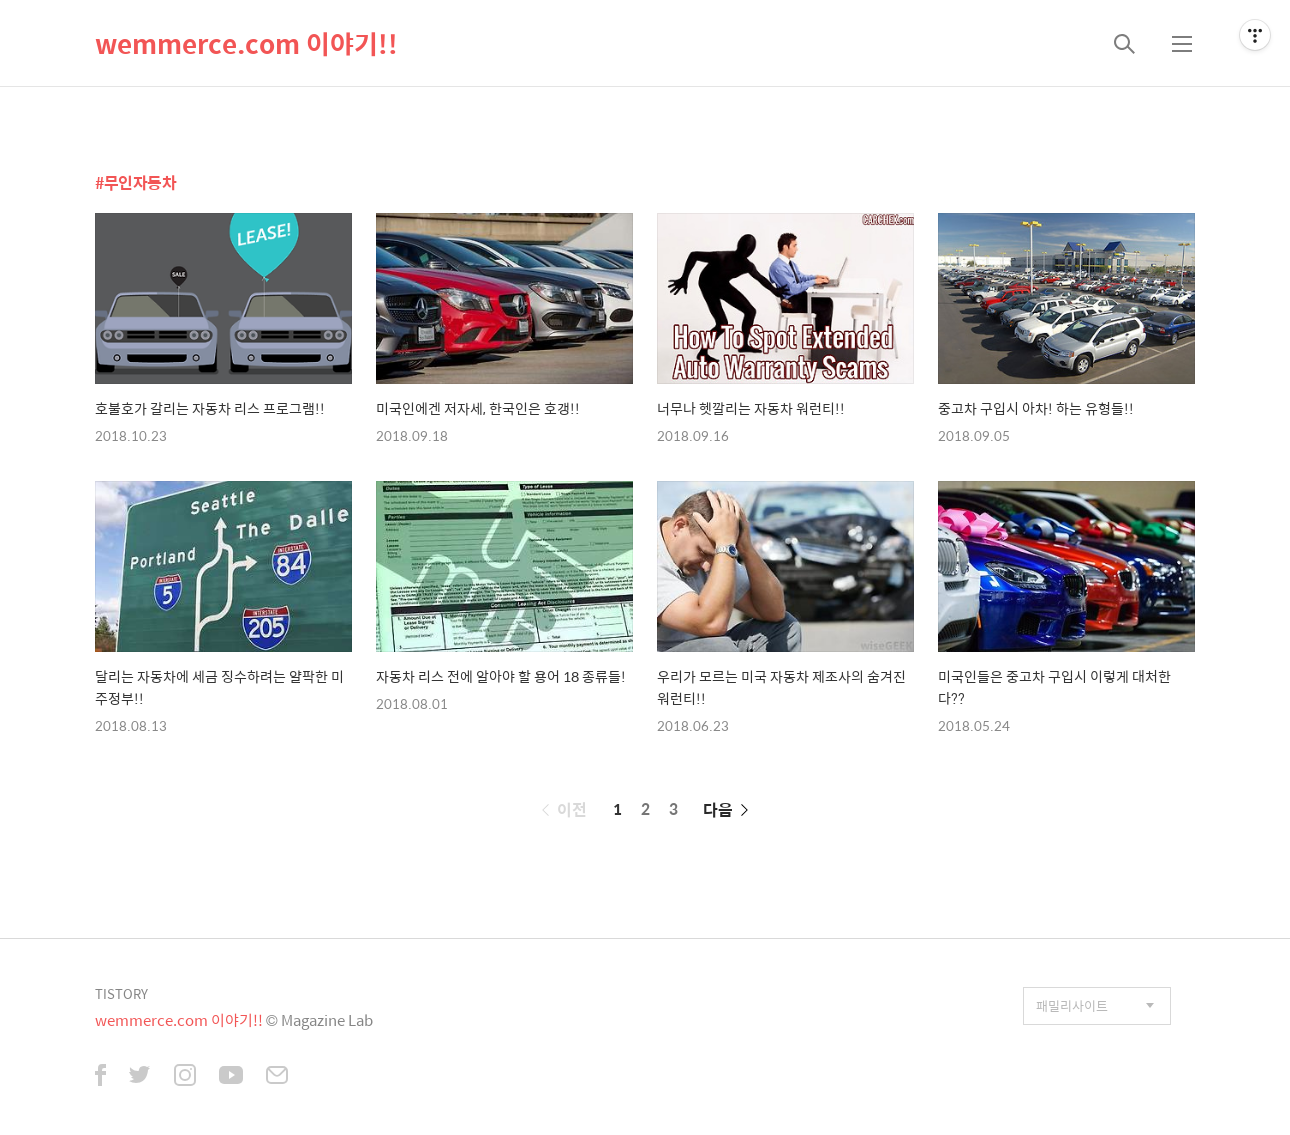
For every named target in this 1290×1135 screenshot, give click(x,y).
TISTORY (121, 993)
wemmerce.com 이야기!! (246, 43)
